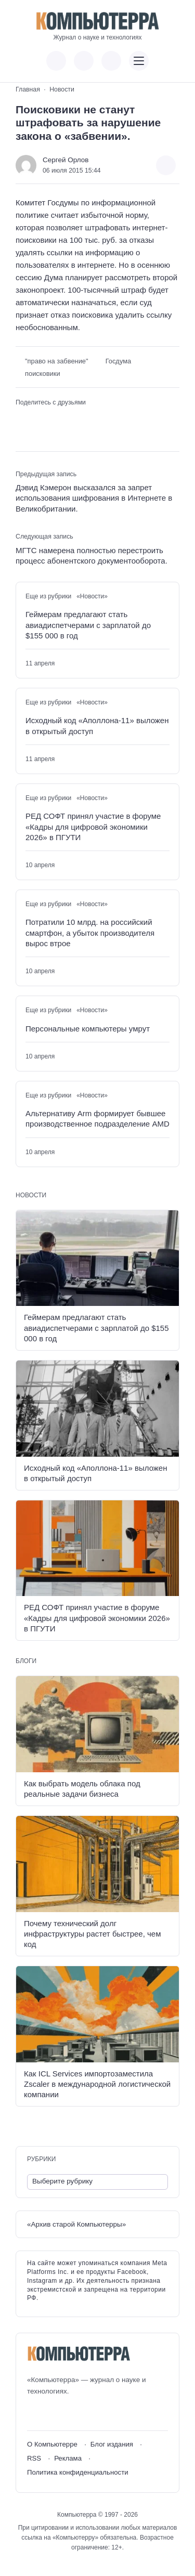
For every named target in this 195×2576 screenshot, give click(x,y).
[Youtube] (53, 2413)
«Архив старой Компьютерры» (76, 2224)
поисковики (42, 373)
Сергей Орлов (65, 160)
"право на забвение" (56, 361)
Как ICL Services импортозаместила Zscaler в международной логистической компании (97, 2084)
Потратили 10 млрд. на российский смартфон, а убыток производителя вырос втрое (89, 933)
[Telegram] (73, 2413)
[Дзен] (92, 2413)
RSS (34, 2458)
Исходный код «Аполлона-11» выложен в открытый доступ (96, 725)
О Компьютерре (52, 2444)
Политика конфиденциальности (77, 2472)
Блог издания (111, 2444)
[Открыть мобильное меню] (139, 61)
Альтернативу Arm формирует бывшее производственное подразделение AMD (97, 1118)
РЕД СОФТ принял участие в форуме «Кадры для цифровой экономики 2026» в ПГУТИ (93, 827)
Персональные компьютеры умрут (87, 1028)
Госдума (119, 361)
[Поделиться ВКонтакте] (22, 419)
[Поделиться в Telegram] (38, 419)
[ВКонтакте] (34, 2413)
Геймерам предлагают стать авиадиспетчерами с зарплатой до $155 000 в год (88, 625)
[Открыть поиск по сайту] (111, 61)
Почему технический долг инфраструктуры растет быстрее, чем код (92, 1934)
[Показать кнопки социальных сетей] (56, 61)
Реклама (68, 2458)
